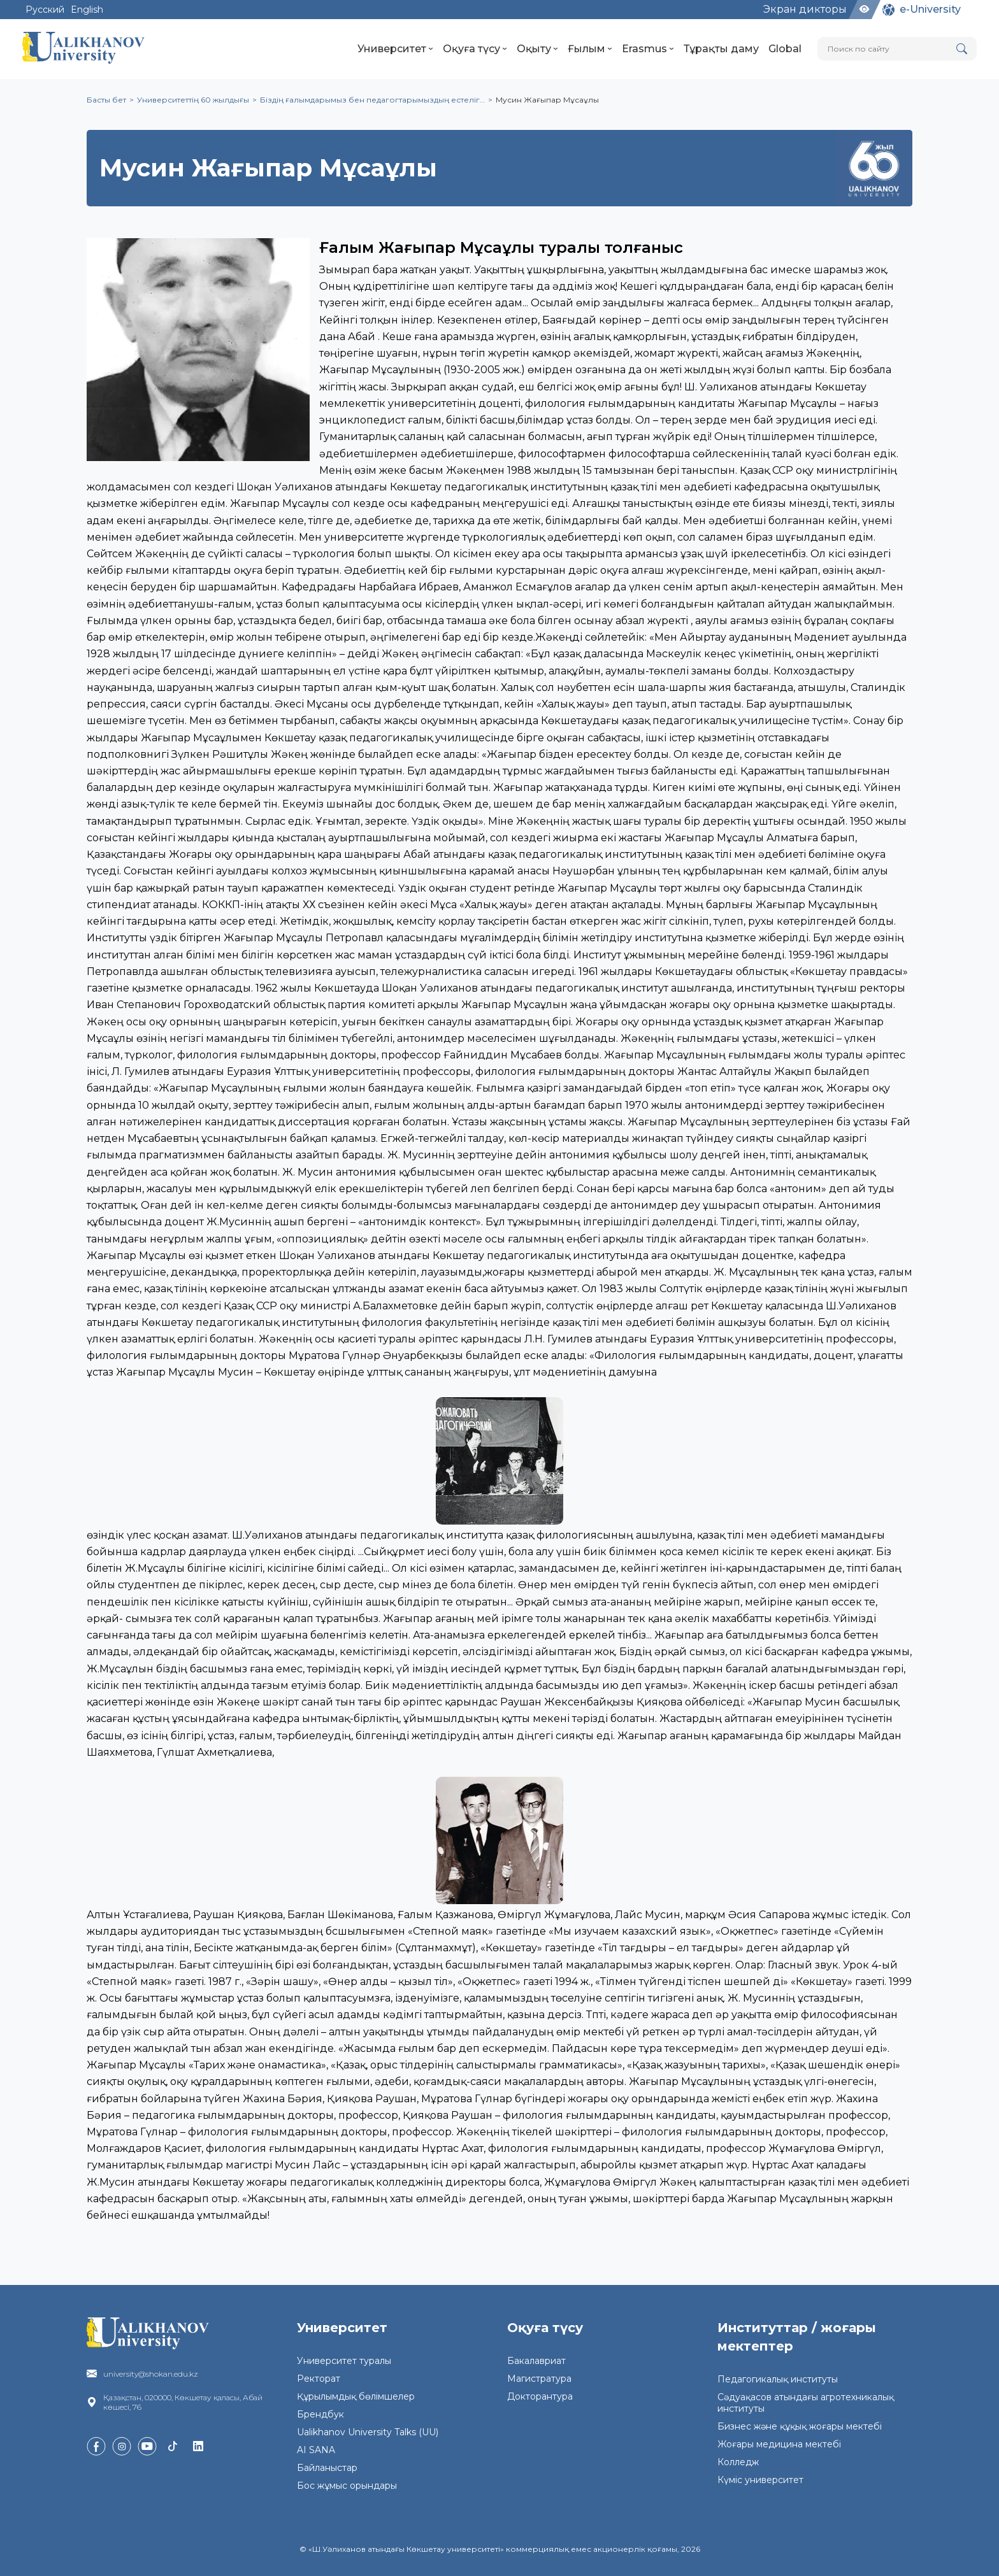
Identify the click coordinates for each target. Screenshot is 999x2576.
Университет (395, 49)
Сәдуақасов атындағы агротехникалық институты (805, 2402)
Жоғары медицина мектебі (779, 2444)
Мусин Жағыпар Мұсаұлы (547, 99)
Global (784, 49)
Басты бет (106, 99)
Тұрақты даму (721, 49)
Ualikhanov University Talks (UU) (367, 2432)
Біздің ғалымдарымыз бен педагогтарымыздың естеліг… (372, 99)
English (87, 9)
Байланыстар (327, 2467)
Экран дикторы (805, 9)
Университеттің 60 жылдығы (193, 99)
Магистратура (539, 2378)
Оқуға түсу (475, 49)
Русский (44, 9)
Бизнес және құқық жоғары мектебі (799, 2426)
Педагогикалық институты (777, 2379)
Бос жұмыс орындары (347, 2485)
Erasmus (648, 49)
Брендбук (320, 2414)
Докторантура (540, 2396)
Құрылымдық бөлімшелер (356, 2396)
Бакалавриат (536, 2360)
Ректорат (318, 2378)
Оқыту (537, 49)
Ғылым (590, 49)
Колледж (738, 2462)
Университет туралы (344, 2360)
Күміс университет (760, 2480)
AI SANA (316, 2450)
